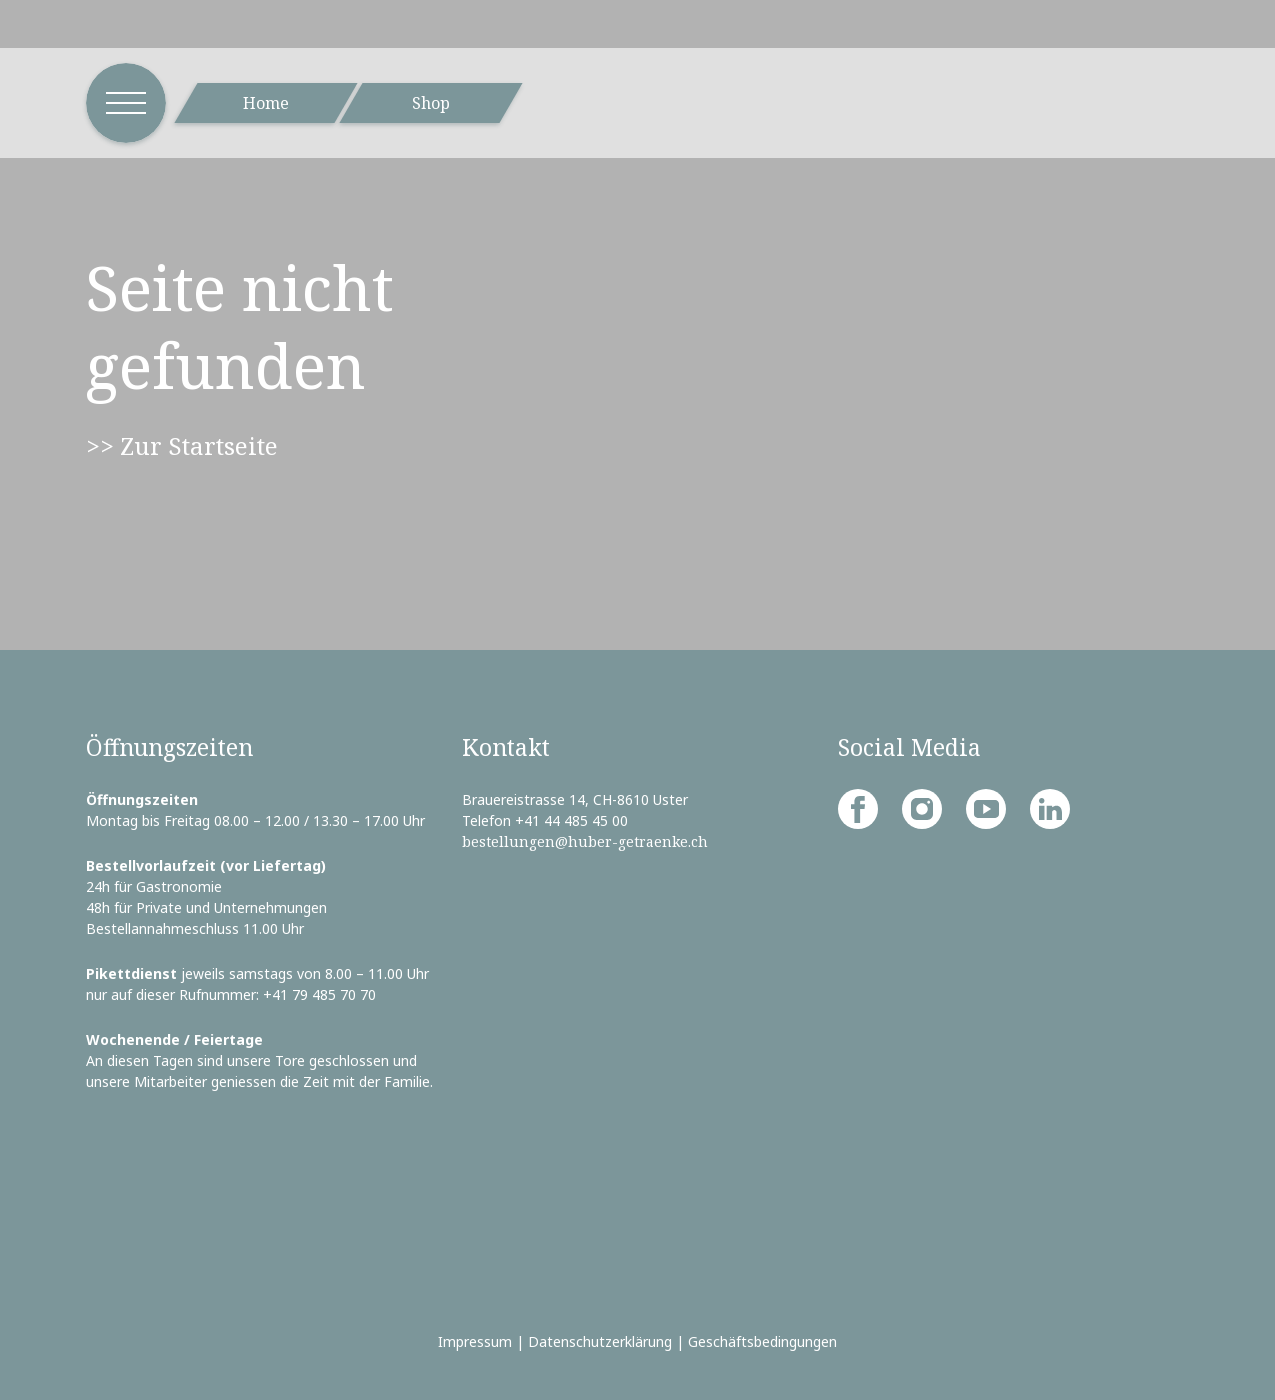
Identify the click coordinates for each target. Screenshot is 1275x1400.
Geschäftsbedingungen (762, 1341)
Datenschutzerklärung (600, 1341)
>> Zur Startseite (182, 445)
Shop (431, 103)
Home (266, 103)
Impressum (475, 1341)
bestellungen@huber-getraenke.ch (585, 841)
